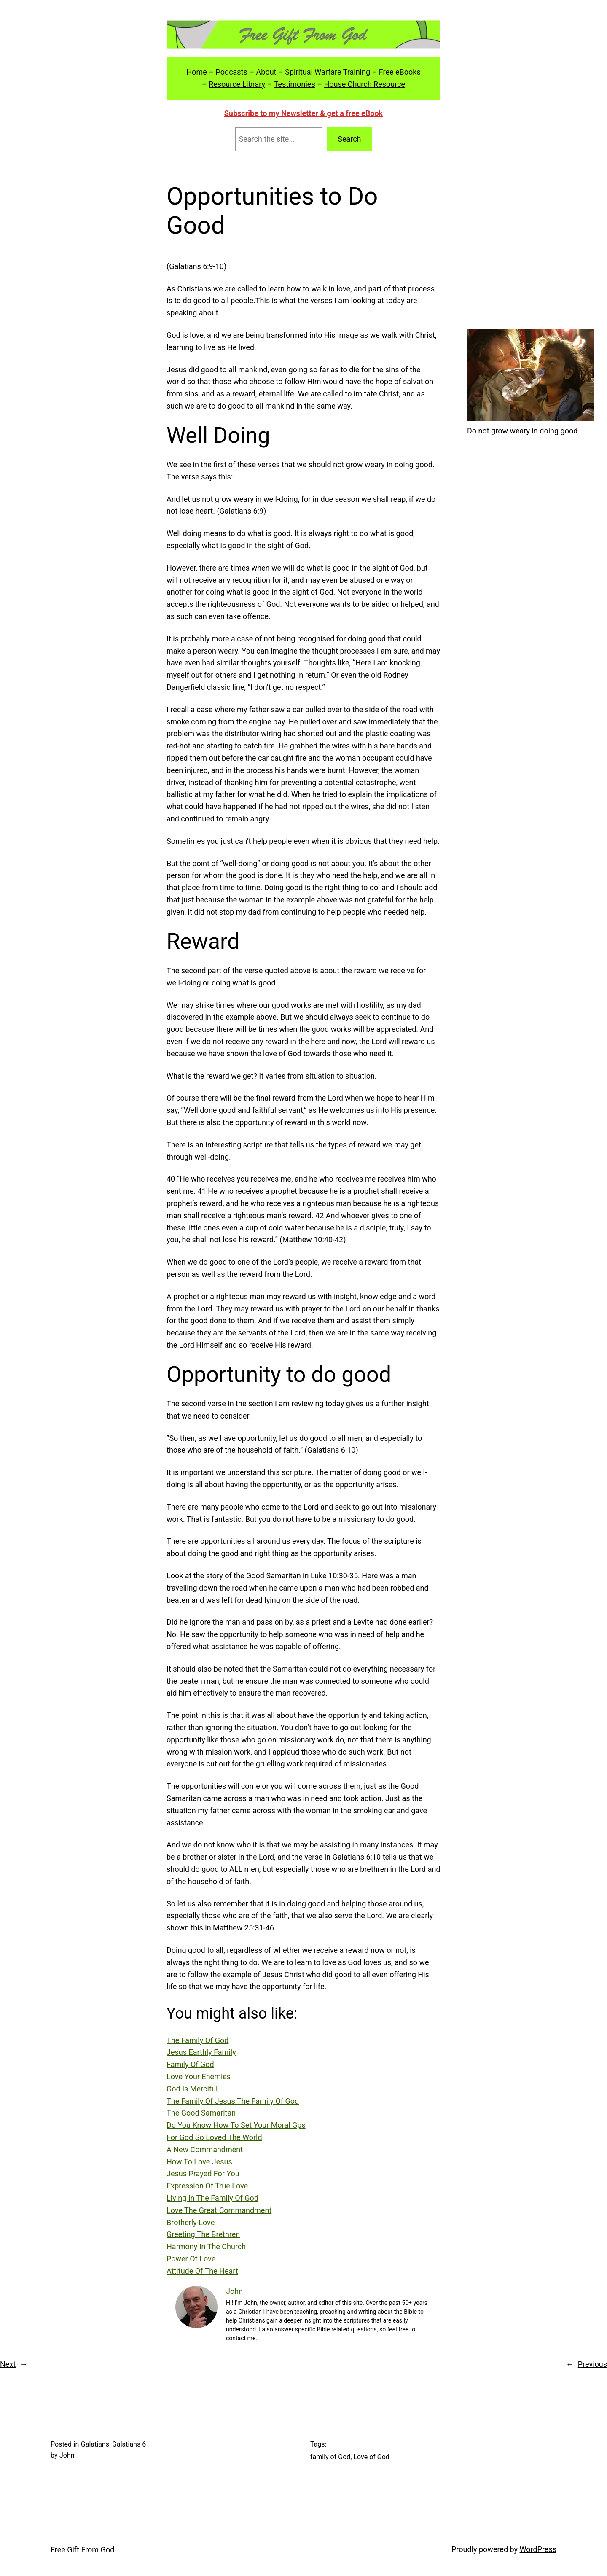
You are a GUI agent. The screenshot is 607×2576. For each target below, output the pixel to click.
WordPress (538, 2549)
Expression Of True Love (207, 2185)
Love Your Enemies (199, 2076)
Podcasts (231, 71)
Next (8, 2364)
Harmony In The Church (206, 2246)
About (266, 71)
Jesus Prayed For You (203, 2173)
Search (349, 139)
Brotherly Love (191, 2222)
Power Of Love (191, 2258)
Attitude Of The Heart (202, 2270)
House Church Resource (364, 84)
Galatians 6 (129, 2444)
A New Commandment (205, 2149)
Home (196, 71)
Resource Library (237, 84)
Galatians (95, 2444)
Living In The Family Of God (212, 2198)
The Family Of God (197, 2040)
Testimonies (294, 84)
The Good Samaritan (201, 2112)
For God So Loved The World (214, 2137)
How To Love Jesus (199, 2161)
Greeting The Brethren (203, 2234)
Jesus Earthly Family (201, 2052)
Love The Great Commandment (219, 2210)
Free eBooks (400, 71)
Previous (592, 2364)
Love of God (371, 2457)
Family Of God (190, 2064)
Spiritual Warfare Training (327, 71)
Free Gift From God (82, 2549)
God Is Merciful (192, 2088)
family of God (330, 2457)
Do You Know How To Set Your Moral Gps (236, 2125)
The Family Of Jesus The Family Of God (233, 2101)
